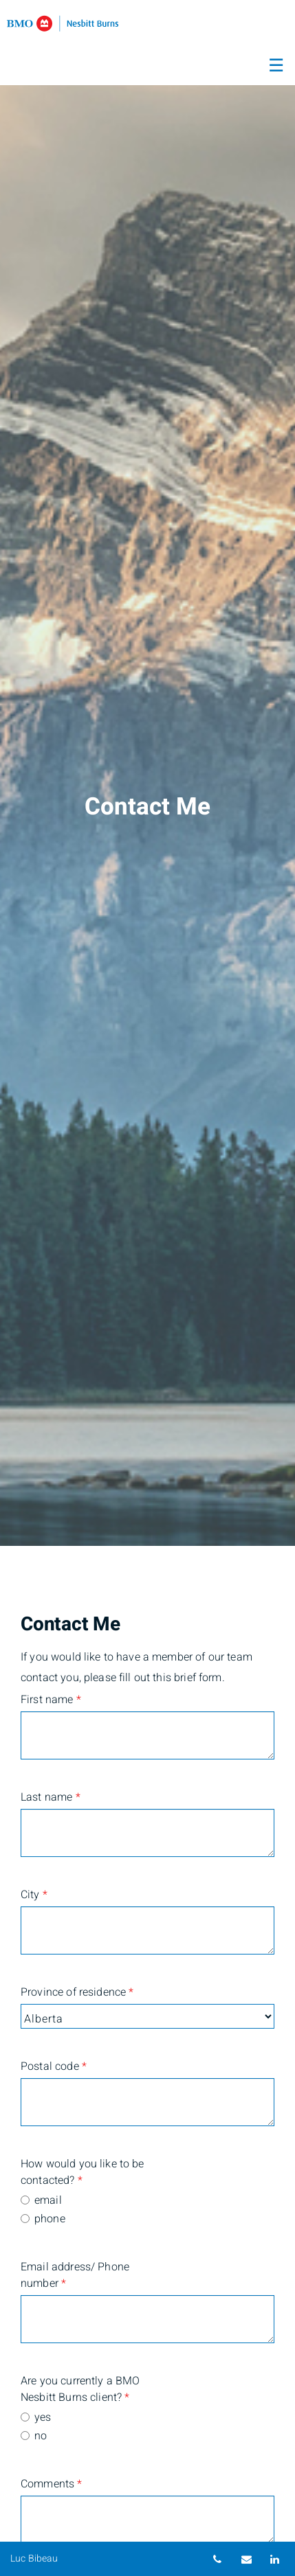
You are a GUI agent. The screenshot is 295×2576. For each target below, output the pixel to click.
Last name (50, 1797)
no (40, 2436)
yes (42, 2417)
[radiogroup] (147, 2210)
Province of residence (77, 1992)
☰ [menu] (276, 66)
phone (49, 2219)
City (34, 1895)
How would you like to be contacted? (82, 2172)
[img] (147, 773)
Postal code (54, 2066)
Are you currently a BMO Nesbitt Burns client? (80, 2389)
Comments (52, 2484)
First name (51, 1699)
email (48, 2200)
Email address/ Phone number (75, 2275)
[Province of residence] (147, 2016)
